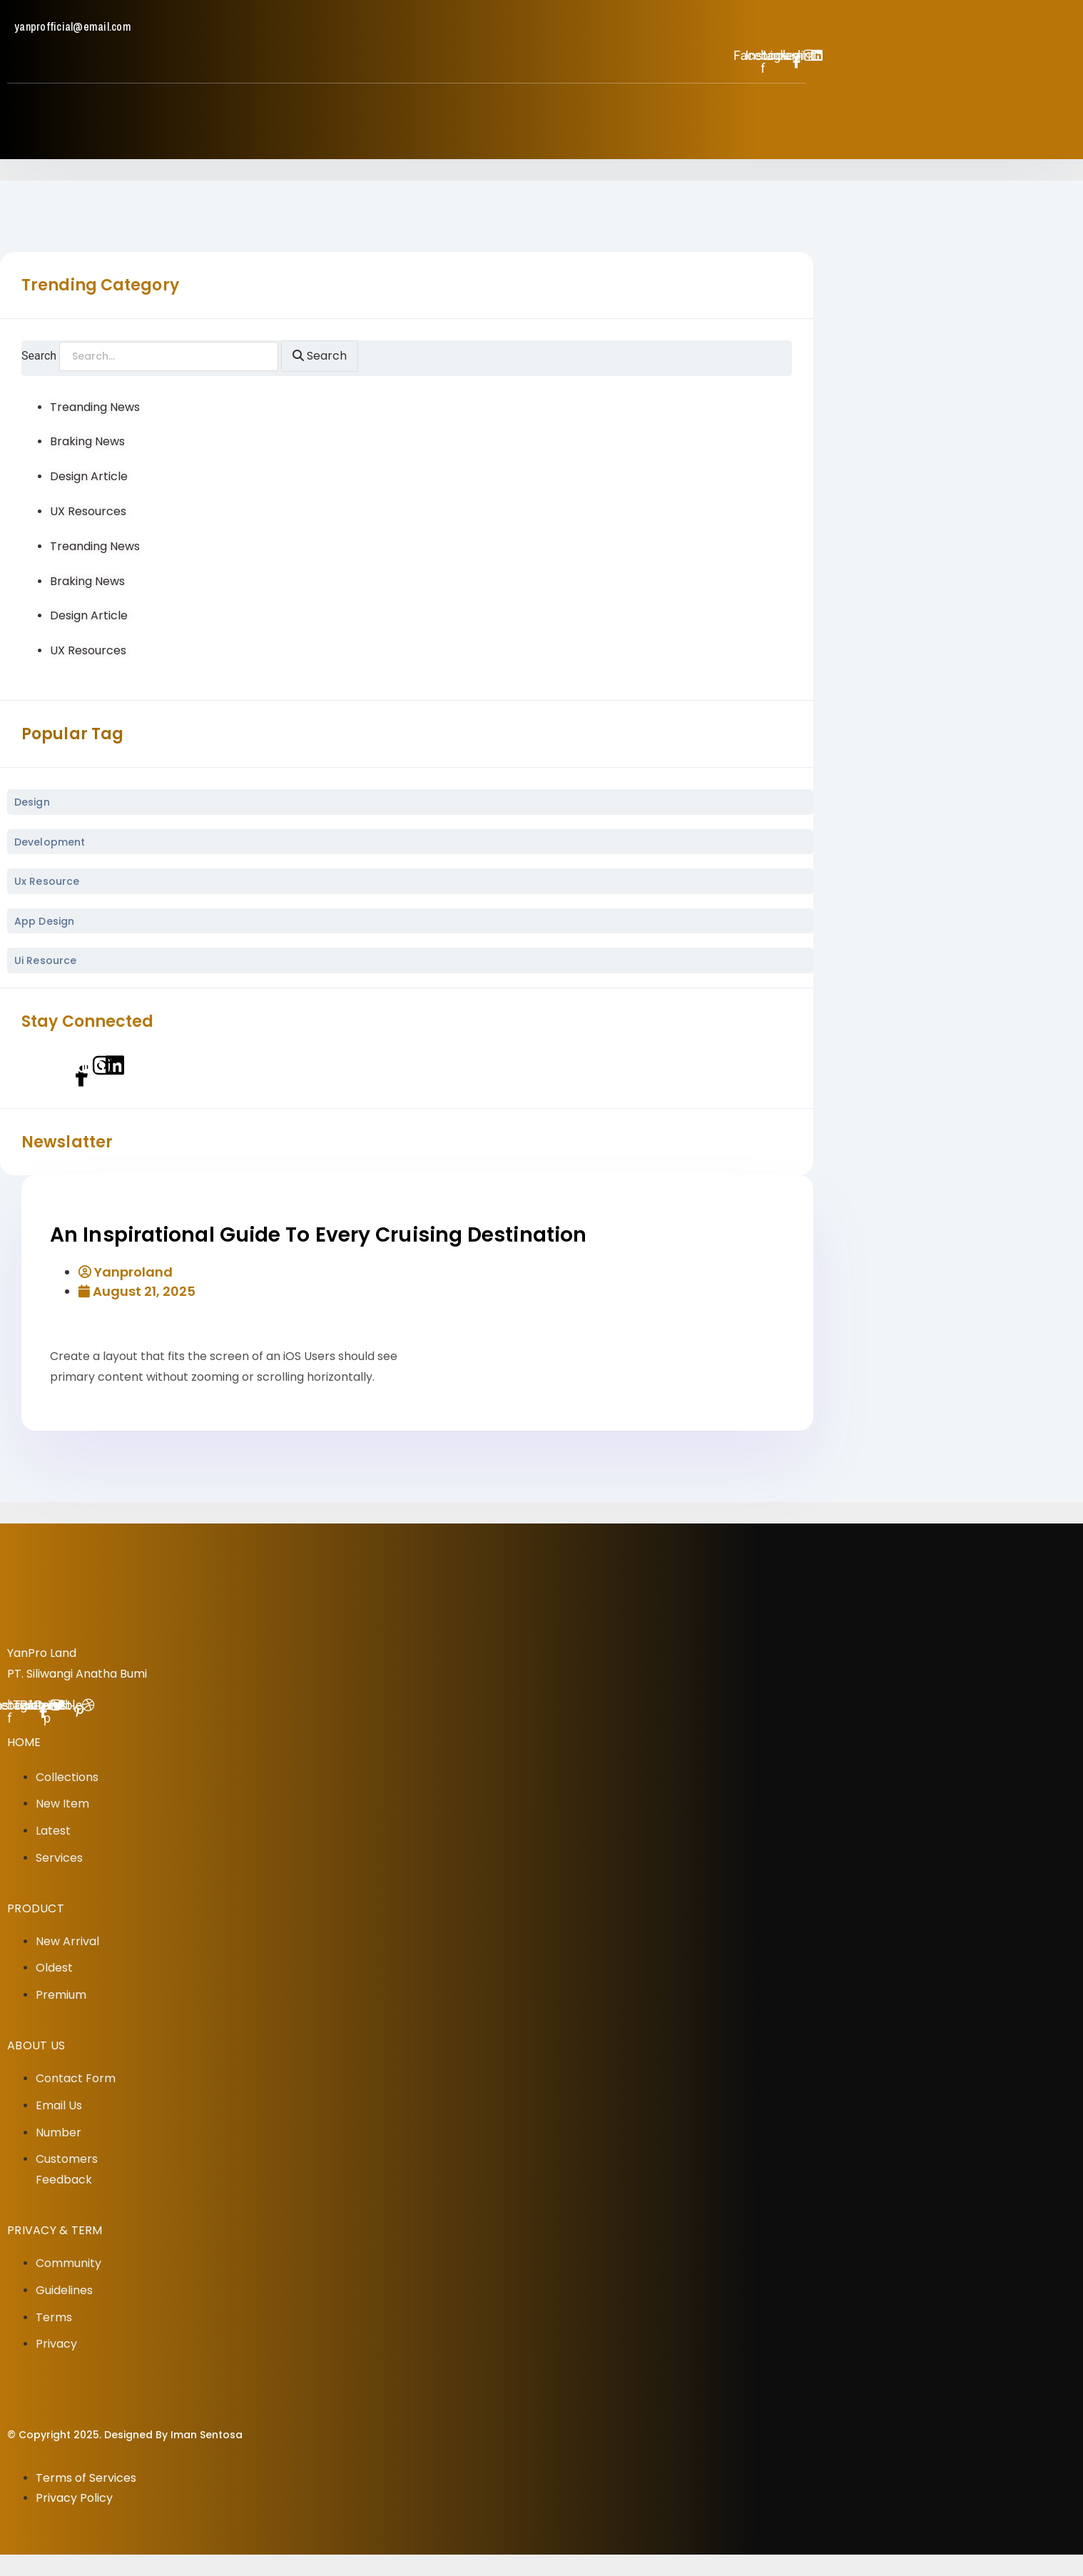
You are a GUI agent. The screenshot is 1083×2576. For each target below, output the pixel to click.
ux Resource (46, 881)
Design (32, 802)
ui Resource (45, 960)
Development (49, 842)
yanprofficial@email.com (72, 26)
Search (38, 355)
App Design (44, 921)
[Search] (319, 356)
